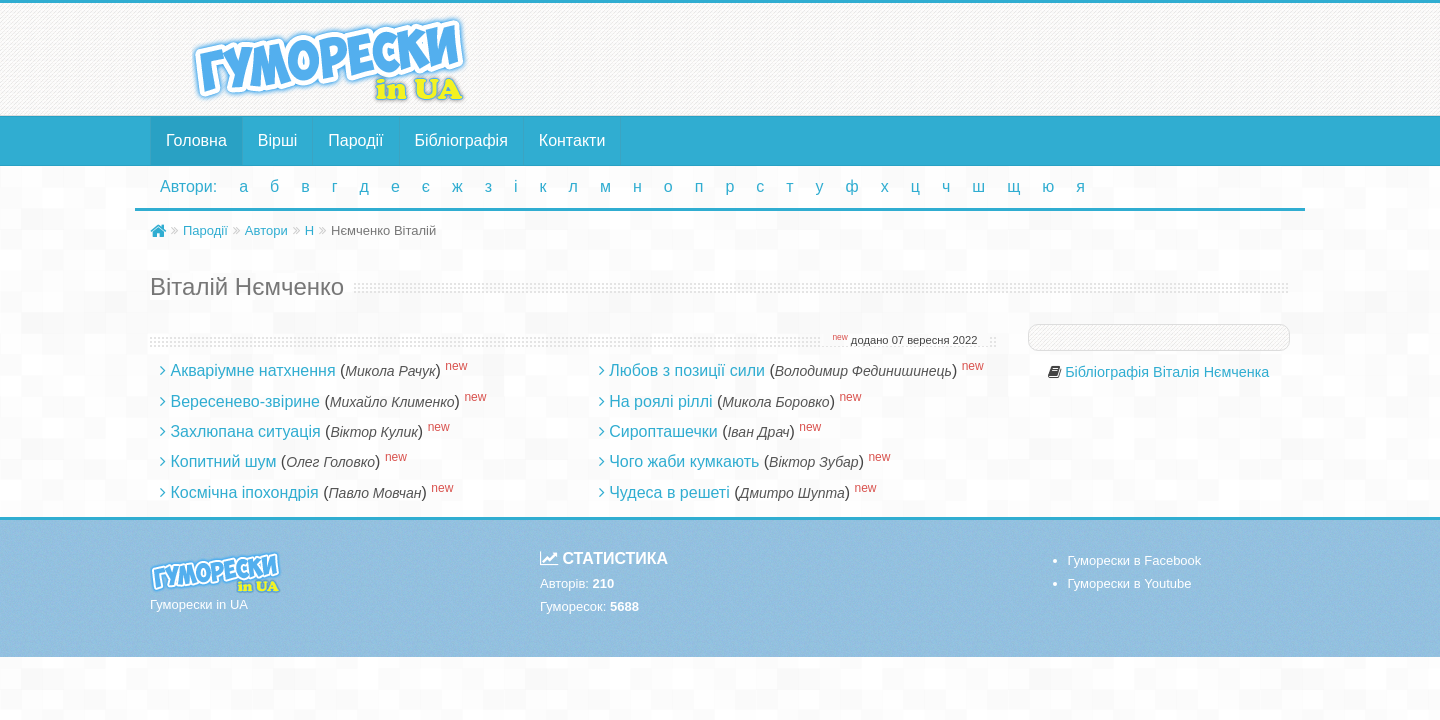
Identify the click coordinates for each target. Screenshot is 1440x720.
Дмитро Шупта (792, 493)
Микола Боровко (775, 402)
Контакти (572, 140)
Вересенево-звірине (245, 401)
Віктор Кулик (373, 432)
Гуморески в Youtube (1130, 583)
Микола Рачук (390, 371)
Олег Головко (330, 462)
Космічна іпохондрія (244, 492)
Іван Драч (758, 432)
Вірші (278, 140)
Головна (196, 140)
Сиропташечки (663, 431)
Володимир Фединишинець (863, 371)
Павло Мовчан (374, 493)
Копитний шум (223, 461)
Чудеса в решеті (669, 492)
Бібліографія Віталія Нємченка (1167, 372)
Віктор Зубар (814, 462)
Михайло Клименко (392, 402)
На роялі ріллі (660, 401)
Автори (266, 230)
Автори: (188, 186)
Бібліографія (461, 140)
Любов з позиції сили (687, 370)
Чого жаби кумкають (684, 461)
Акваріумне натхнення (252, 370)
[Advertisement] (915, 58)
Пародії (355, 140)
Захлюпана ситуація (245, 431)
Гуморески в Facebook (1135, 560)
